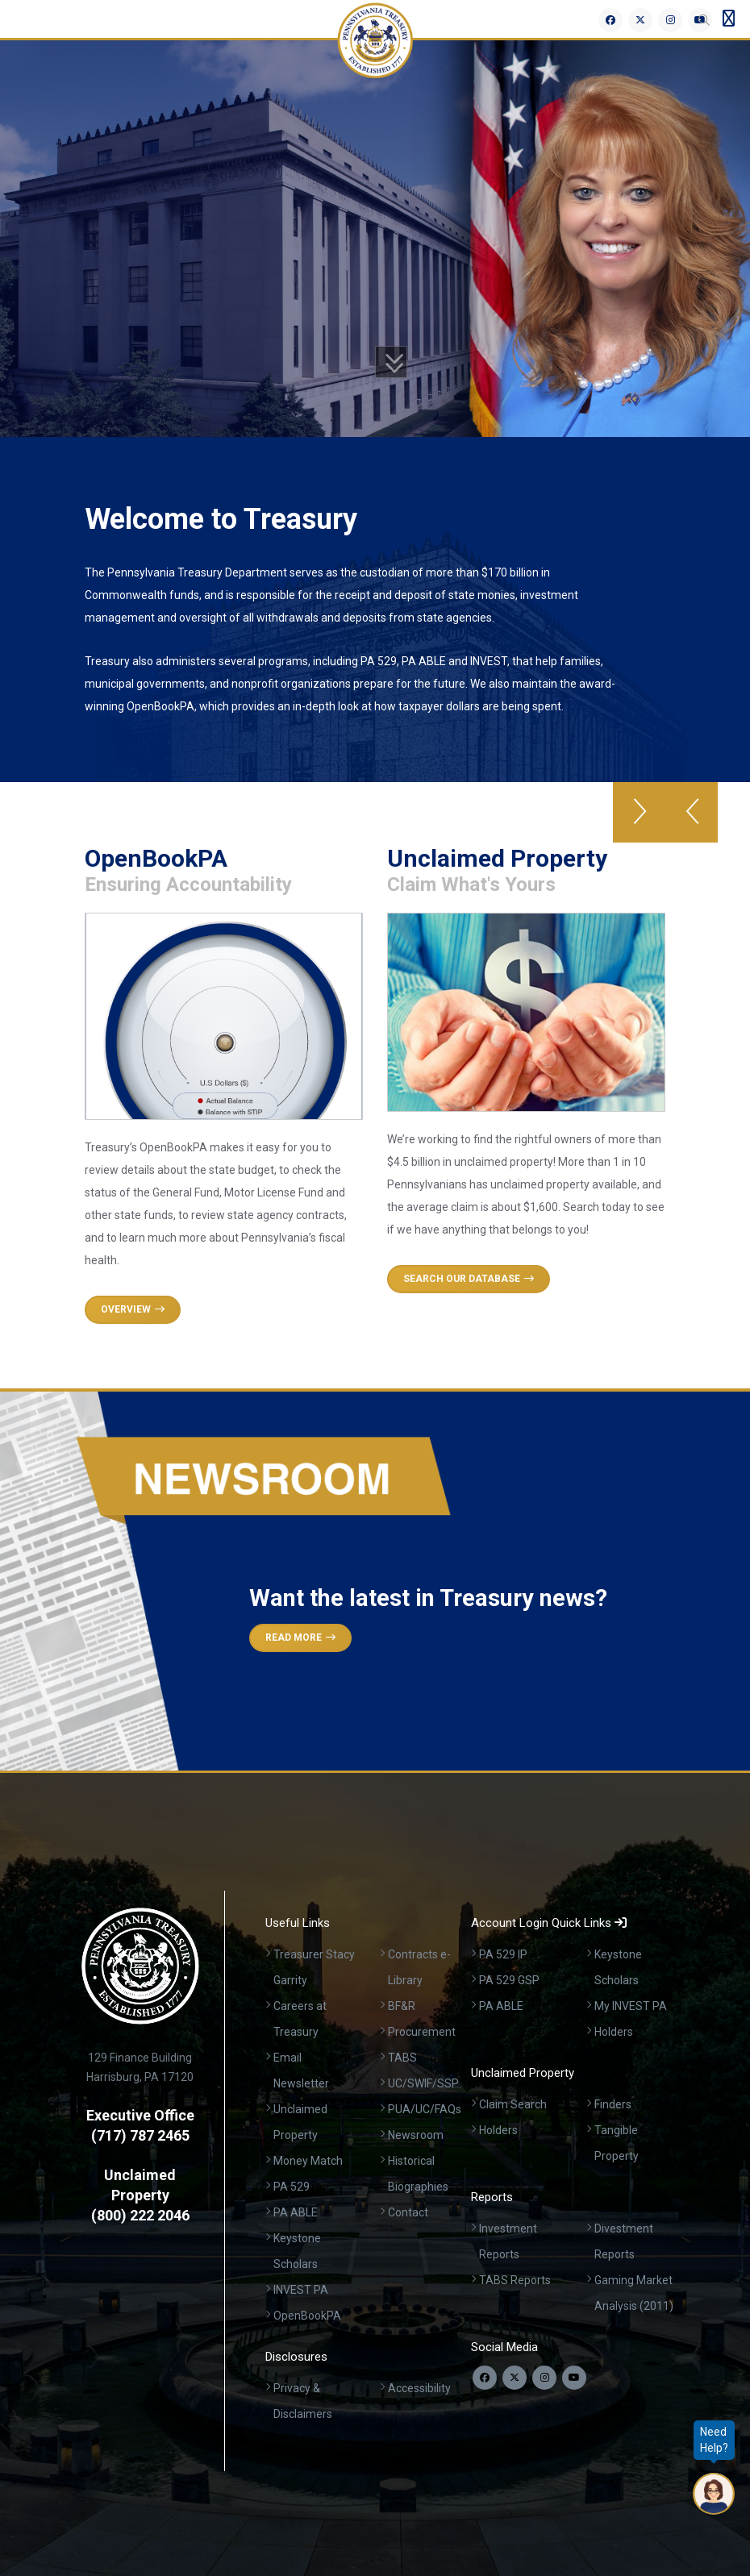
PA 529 (291, 2186)
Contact (408, 2212)
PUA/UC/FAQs (424, 2109)
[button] (691, 812)
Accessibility (419, 2388)
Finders (612, 2104)
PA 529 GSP (509, 1980)
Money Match (308, 2160)
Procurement (422, 2031)
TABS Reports (515, 2280)
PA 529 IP (503, 1954)
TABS (402, 2057)
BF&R (401, 2006)
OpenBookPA (307, 2315)
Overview (133, 1309)
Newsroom (416, 2135)
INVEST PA (300, 2289)
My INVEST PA (630, 2006)
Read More (300, 1637)
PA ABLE (295, 2212)
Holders (613, 2031)
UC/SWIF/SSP (423, 2083)
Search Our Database (468, 1278)
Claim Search (513, 2104)
